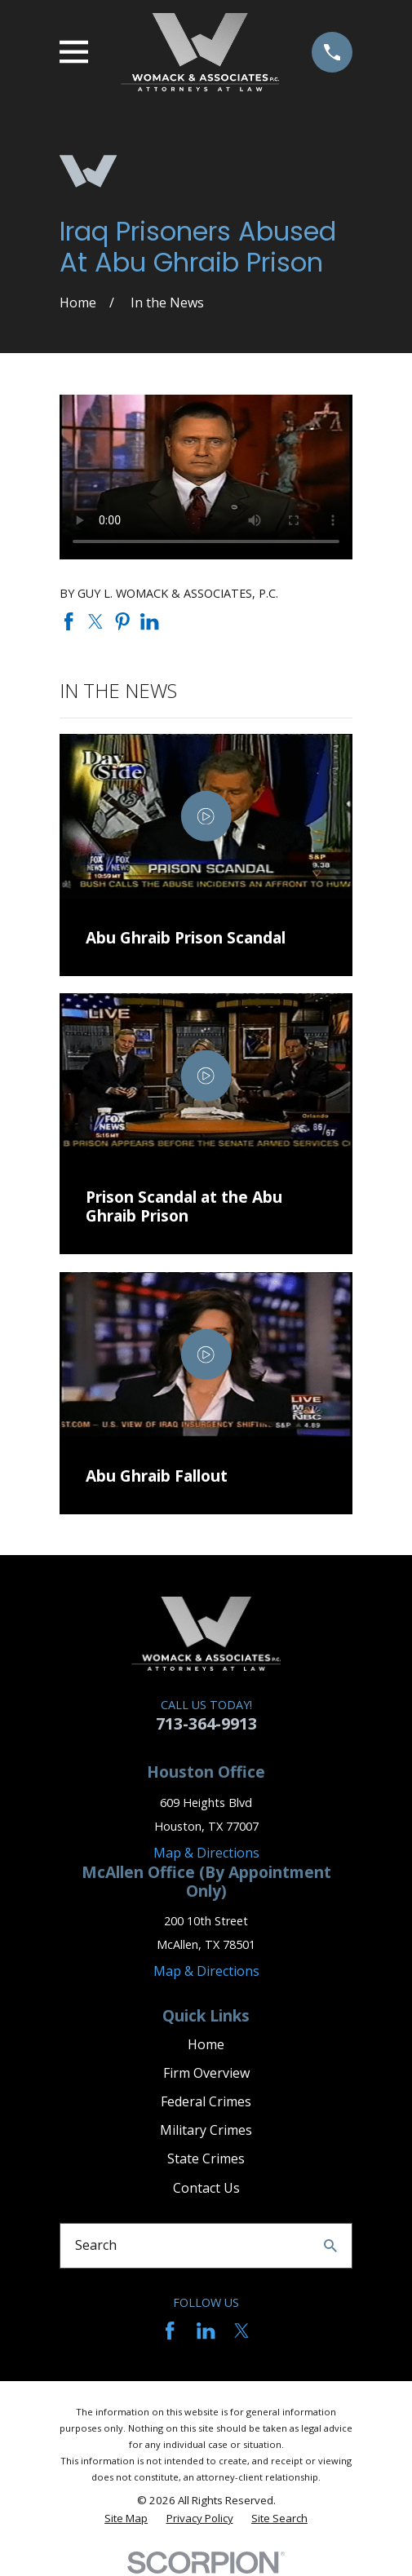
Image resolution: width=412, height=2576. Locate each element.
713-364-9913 (206, 1723)
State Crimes (206, 2158)
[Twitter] (241, 2331)
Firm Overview (206, 2073)
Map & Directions (206, 1853)
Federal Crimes (206, 2101)
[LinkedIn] (206, 2331)
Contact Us (206, 2188)
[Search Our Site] (330, 2245)
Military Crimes (206, 2130)
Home (206, 2044)
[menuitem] (126, 2518)
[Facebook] (170, 2331)
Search (96, 2245)
